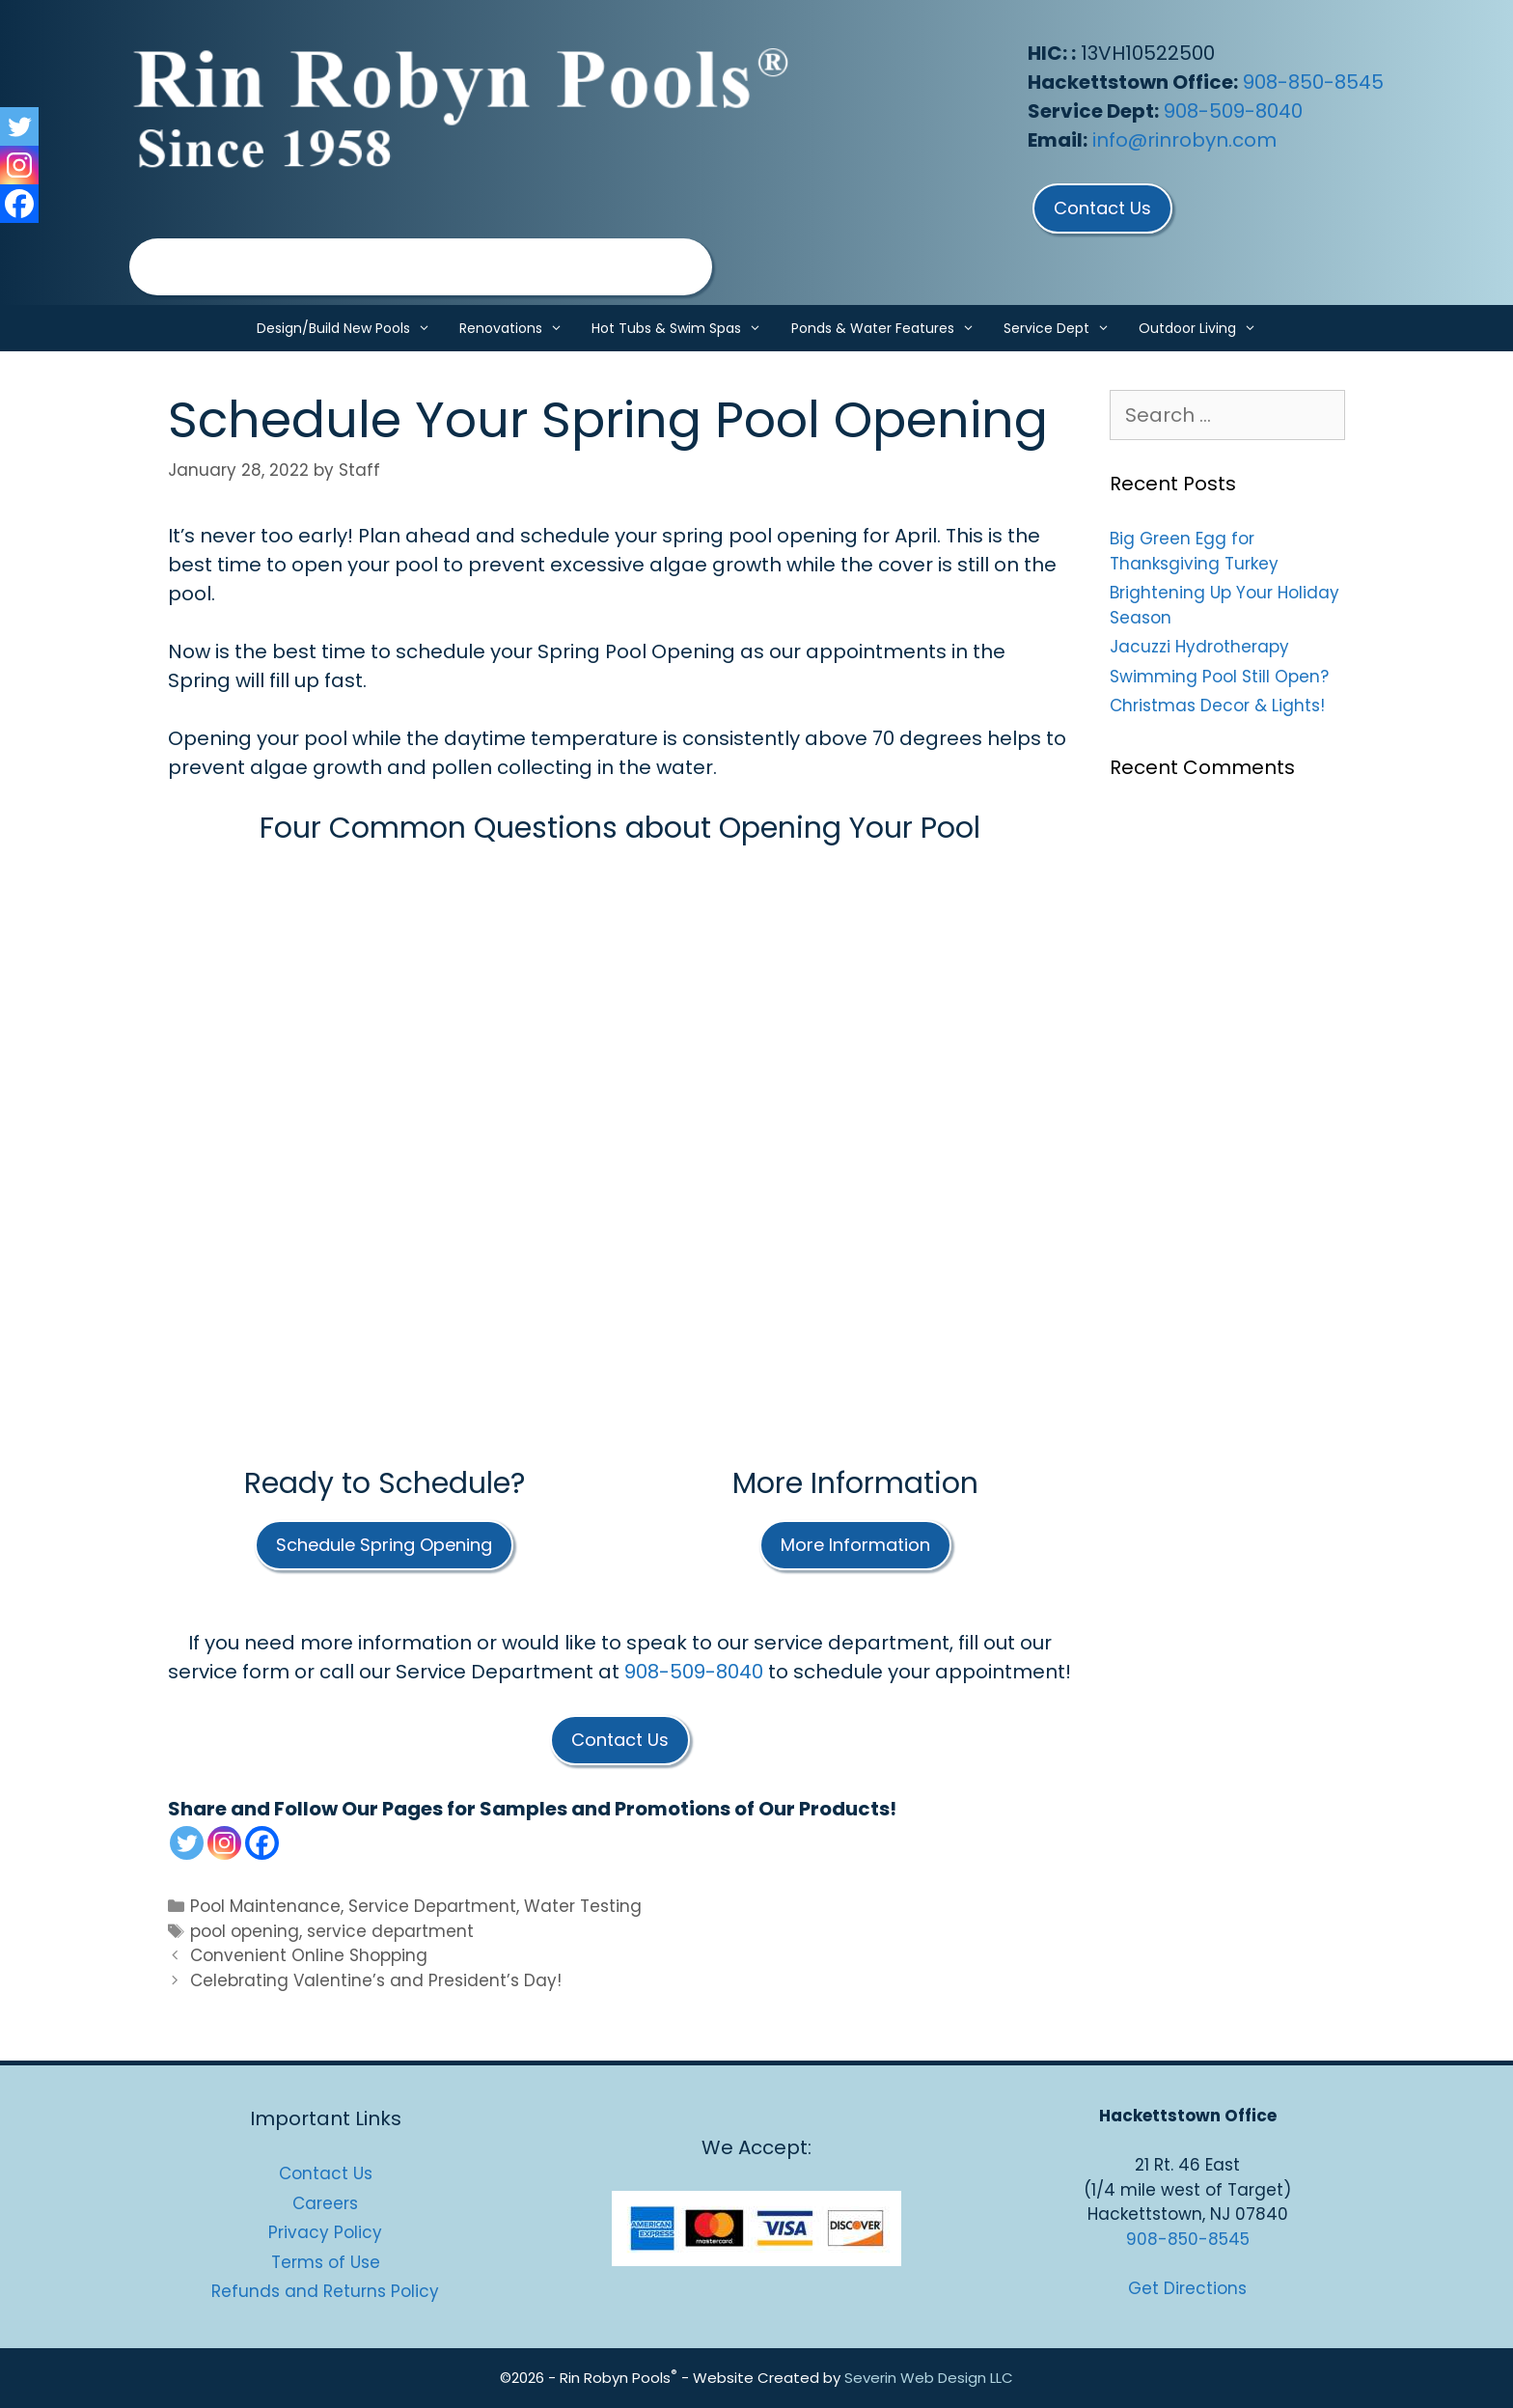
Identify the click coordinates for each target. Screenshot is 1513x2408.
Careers (325, 2203)
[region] (420, 266)
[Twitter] (187, 1843)
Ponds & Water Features (890, 328)
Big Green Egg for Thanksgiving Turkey (1194, 551)
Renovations (518, 328)
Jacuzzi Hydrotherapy (1199, 646)
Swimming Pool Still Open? (1219, 676)
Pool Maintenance (265, 1906)
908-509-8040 (1233, 111)
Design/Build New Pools (351, 328)
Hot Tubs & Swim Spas (683, 328)
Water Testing (583, 1906)
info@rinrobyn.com (1184, 139)
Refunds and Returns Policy (325, 2291)
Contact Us (325, 2173)
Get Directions (1187, 2288)
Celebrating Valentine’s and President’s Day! (376, 1980)
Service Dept (1064, 328)
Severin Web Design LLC (928, 2377)
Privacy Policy (325, 2232)
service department (390, 1931)
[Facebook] (262, 1843)
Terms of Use (325, 2262)
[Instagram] (224, 1843)
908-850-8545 (1313, 82)
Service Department (432, 1906)
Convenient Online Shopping (308, 1955)
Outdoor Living (1205, 328)
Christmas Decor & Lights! (1217, 705)
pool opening (244, 1931)
